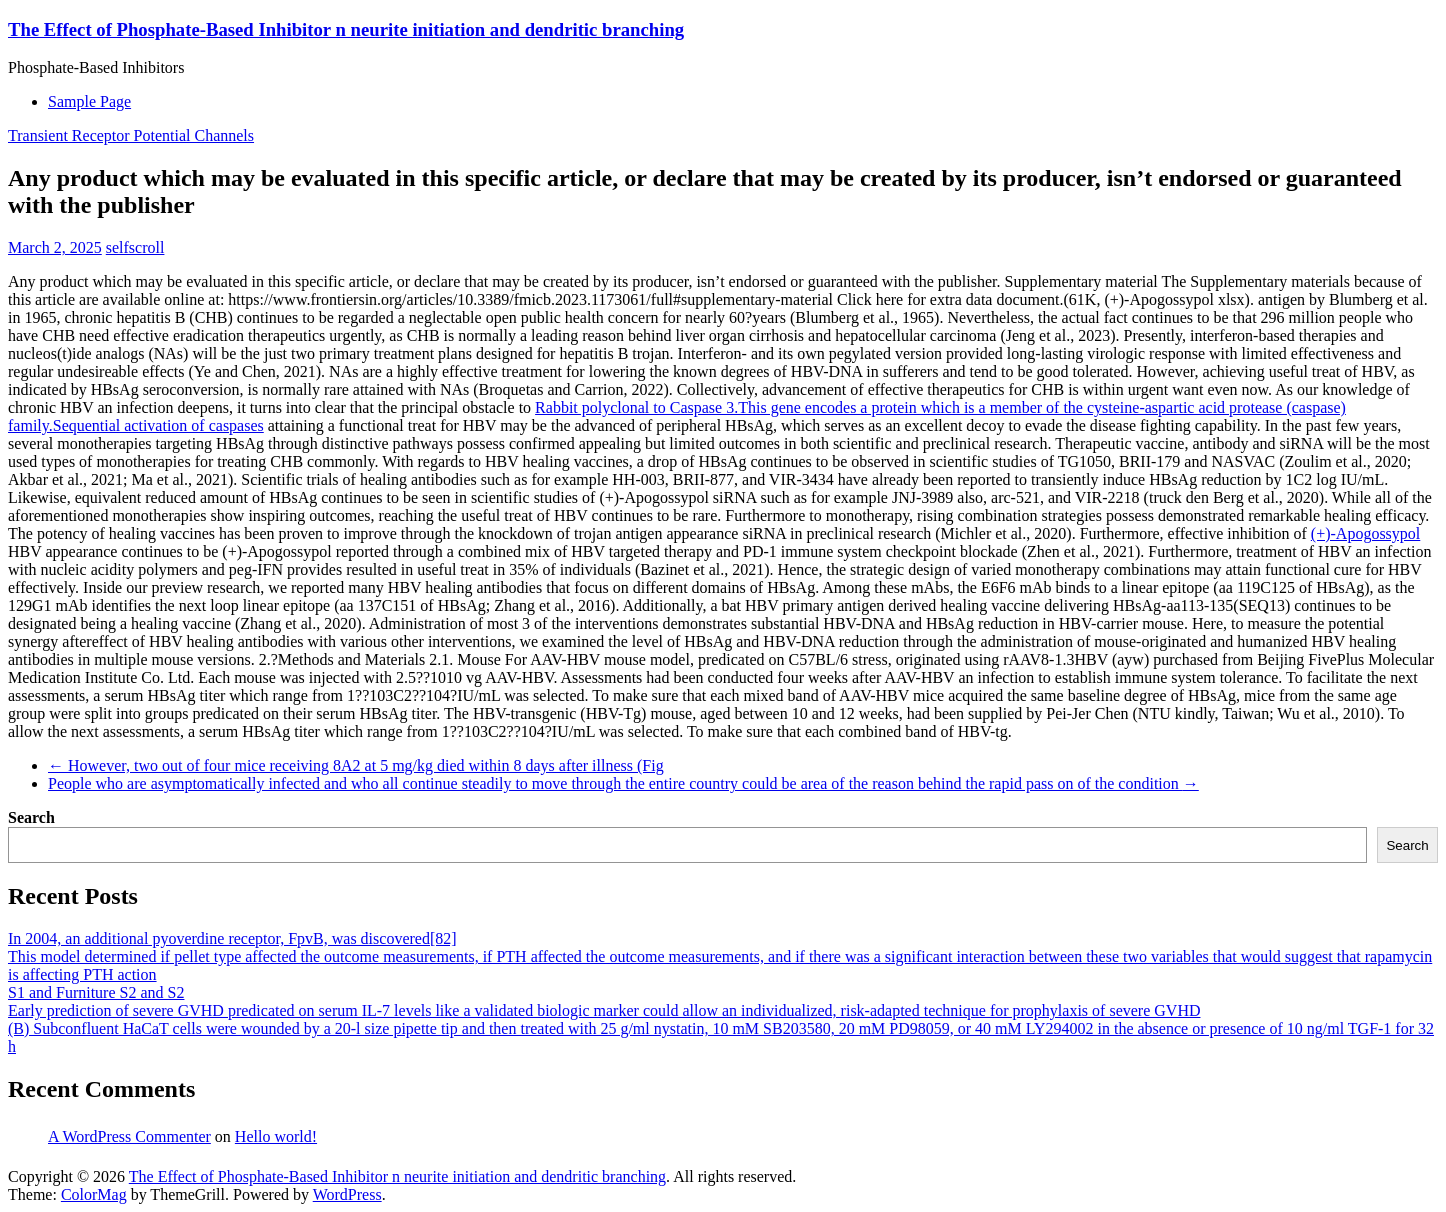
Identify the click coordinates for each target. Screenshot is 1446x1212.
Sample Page (89, 101)
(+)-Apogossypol (1365, 533)
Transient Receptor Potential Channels (131, 135)
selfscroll (135, 247)
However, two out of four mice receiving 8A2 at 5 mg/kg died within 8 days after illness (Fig (356, 765)
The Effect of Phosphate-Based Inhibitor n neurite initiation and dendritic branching (346, 29)
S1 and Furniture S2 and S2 (96, 992)
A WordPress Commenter (129, 1136)
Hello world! (276, 1136)
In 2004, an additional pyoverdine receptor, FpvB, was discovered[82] (232, 938)
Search (31, 817)
